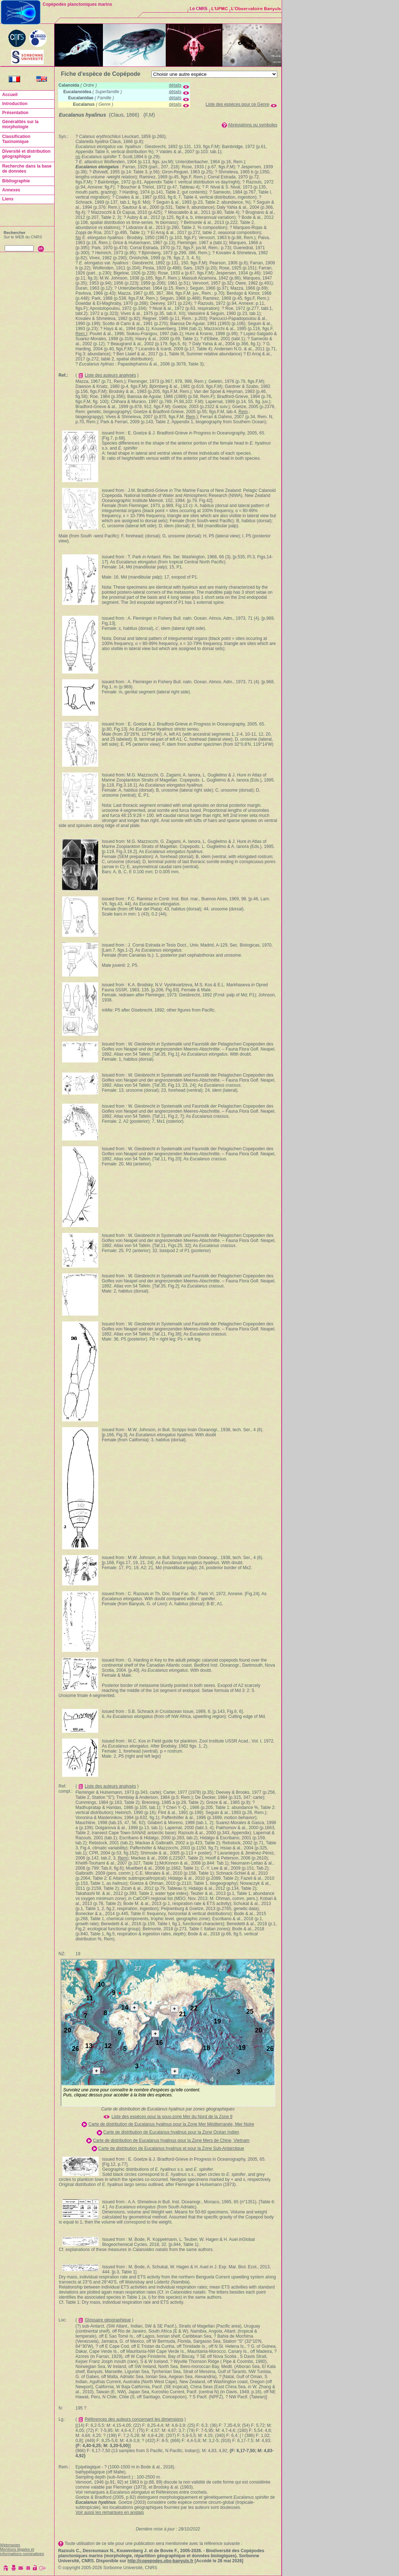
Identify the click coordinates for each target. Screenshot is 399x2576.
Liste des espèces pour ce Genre (237, 104)
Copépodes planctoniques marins (77, 4)
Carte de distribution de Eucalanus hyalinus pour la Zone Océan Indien (171, 2132)
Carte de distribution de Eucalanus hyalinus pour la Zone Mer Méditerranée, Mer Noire (171, 2124)
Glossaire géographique (108, 2319)
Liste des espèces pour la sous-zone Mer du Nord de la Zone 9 (172, 2116)
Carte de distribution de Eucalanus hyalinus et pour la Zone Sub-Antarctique (171, 2148)
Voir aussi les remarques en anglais (109, 2512)
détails (175, 85)
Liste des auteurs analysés (110, 375)
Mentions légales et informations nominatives (22, 2551)
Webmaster (10, 2545)
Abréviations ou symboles (252, 124)
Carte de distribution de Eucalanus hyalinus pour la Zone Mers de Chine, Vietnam (171, 2140)
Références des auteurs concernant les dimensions (134, 2419)
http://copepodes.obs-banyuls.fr (160, 2560)
